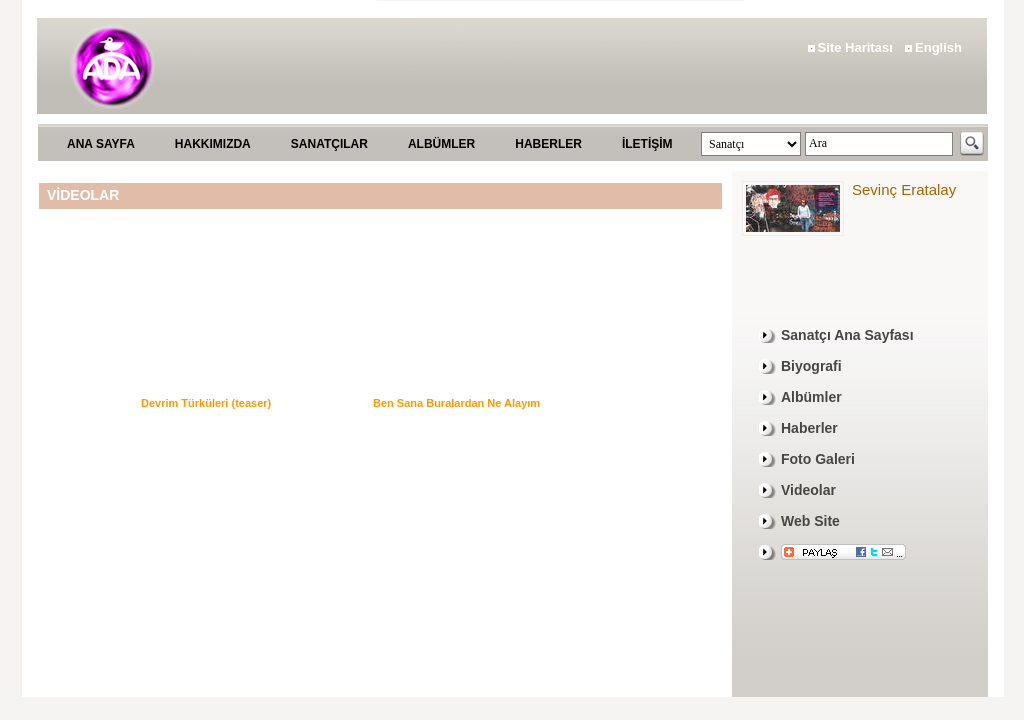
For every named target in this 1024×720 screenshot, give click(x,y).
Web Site (810, 521)
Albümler (811, 397)
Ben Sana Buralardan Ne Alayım (456, 403)
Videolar (808, 490)
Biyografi (811, 366)
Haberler (809, 428)
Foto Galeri (818, 459)
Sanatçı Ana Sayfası (847, 335)
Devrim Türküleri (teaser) (206, 403)
